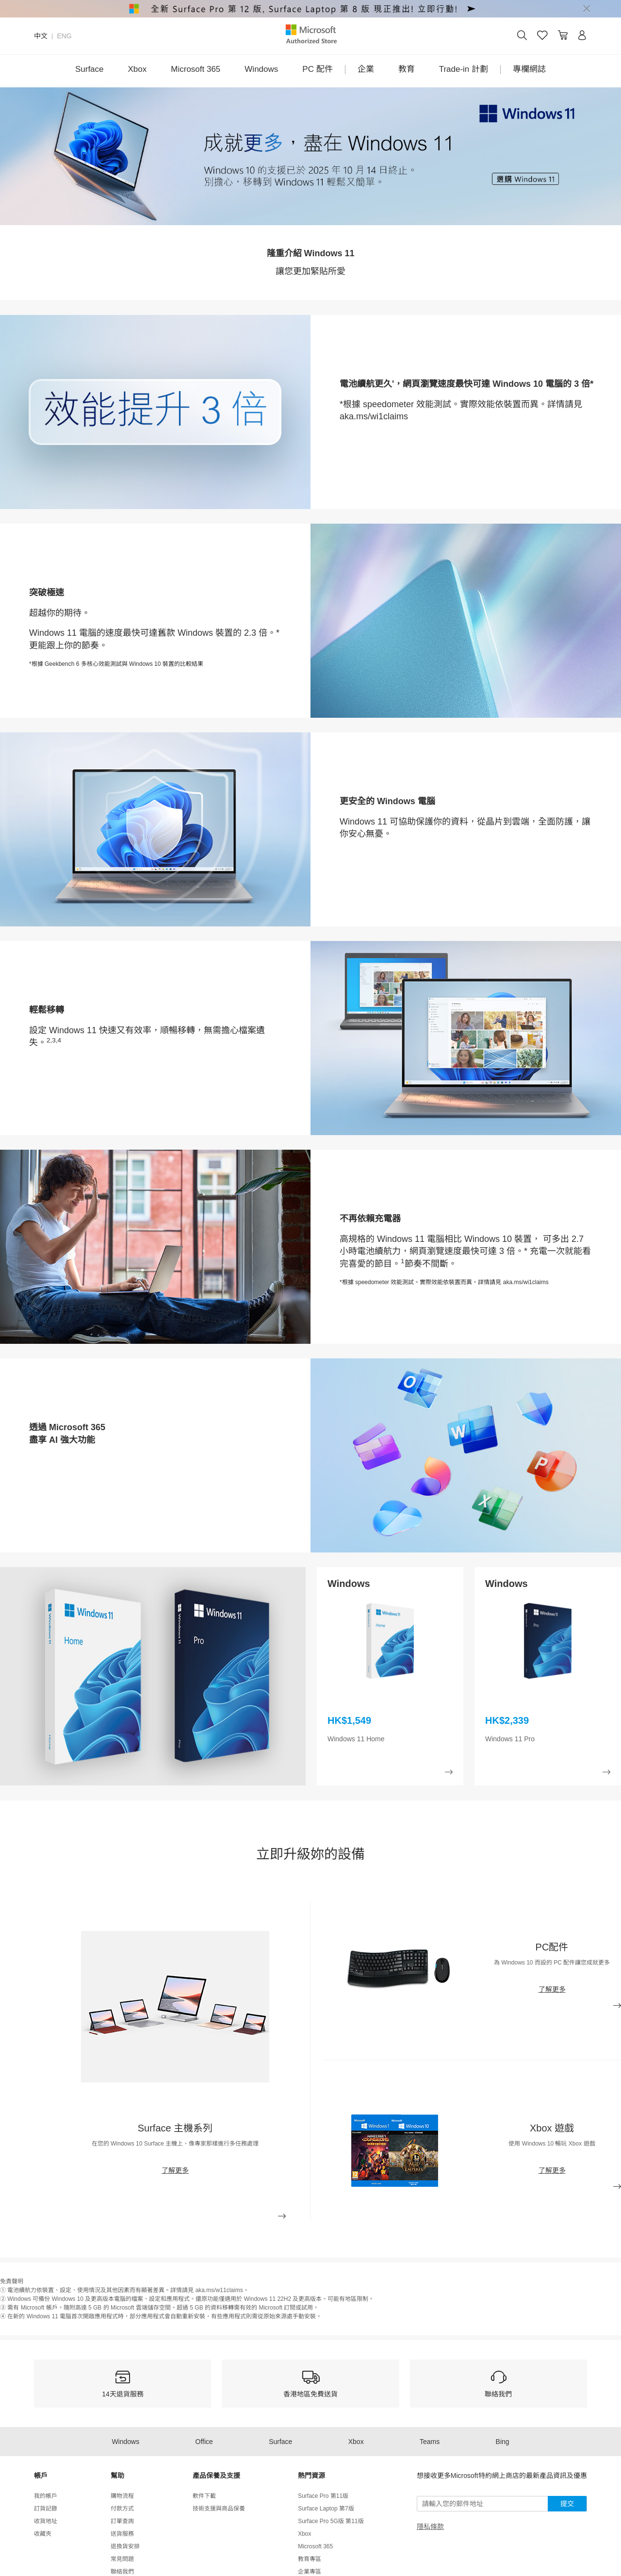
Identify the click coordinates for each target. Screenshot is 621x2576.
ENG (64, 36)
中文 (41, 36)
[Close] (586, 8)
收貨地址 (45, 2521)
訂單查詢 (122, 2521)
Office (204, 2441)
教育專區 (309, 2559)
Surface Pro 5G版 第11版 (330, 2521)
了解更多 (175, 2170)
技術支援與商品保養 (219, 2508)
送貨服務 (122, 2533)
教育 (406, 69)
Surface (89, 69)
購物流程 (122, 2496)
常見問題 (122, 2559)
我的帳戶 (45, 2496)
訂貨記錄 (45, 2508)
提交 (567, 2504)
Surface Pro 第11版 (323, 2496)
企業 (366, 69)
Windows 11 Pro (510, 1739)
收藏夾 (42, 2533)
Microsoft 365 (195, 69)
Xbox (137, 69)
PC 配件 (317, 69)
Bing (502, 2441)
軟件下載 (204, 2496)
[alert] (310, 8)
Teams (430, 2441)
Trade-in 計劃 (463, 69)
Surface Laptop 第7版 (326, 2508)
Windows (261, 69)
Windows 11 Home (356, 1739)
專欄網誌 (529, 69)
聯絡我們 (122, 2571)
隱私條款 (430, 2526)
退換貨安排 (125, 2546)
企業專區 (309, 2571)
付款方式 (122, 2508)
